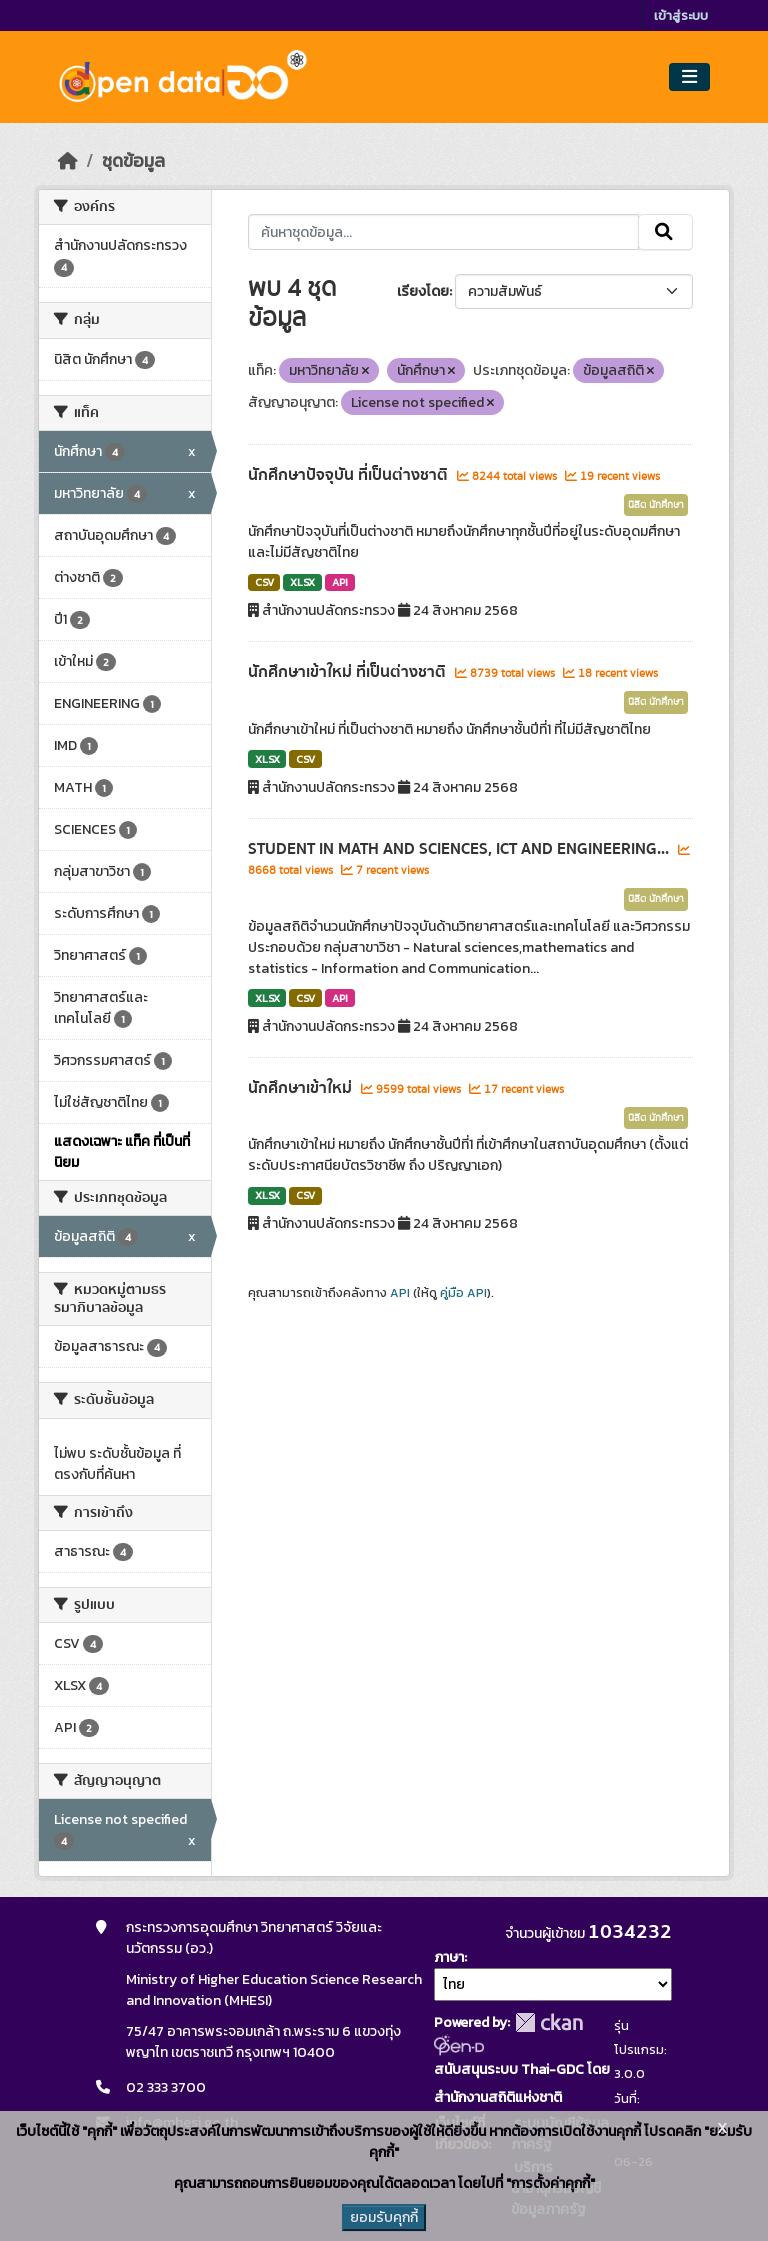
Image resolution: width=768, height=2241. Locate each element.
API (340, 582)
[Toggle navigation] (689, 77)
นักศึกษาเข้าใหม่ (302, 1088)
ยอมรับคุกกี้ (384, 2217)
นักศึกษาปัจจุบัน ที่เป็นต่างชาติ (350, 475)
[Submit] (665, 232)
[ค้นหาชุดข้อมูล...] (443, 232)
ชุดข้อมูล (133, 161)
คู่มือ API (463, 1293)
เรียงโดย (423, 291)
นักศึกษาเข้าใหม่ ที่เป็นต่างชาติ (349, 672)
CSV (264, 582)
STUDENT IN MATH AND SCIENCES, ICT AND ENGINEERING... (460, 849)
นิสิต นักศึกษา (656, 505)
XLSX (302, 582)
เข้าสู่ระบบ (681, 15)
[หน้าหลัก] (68, 161)
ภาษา (449, 1957)
